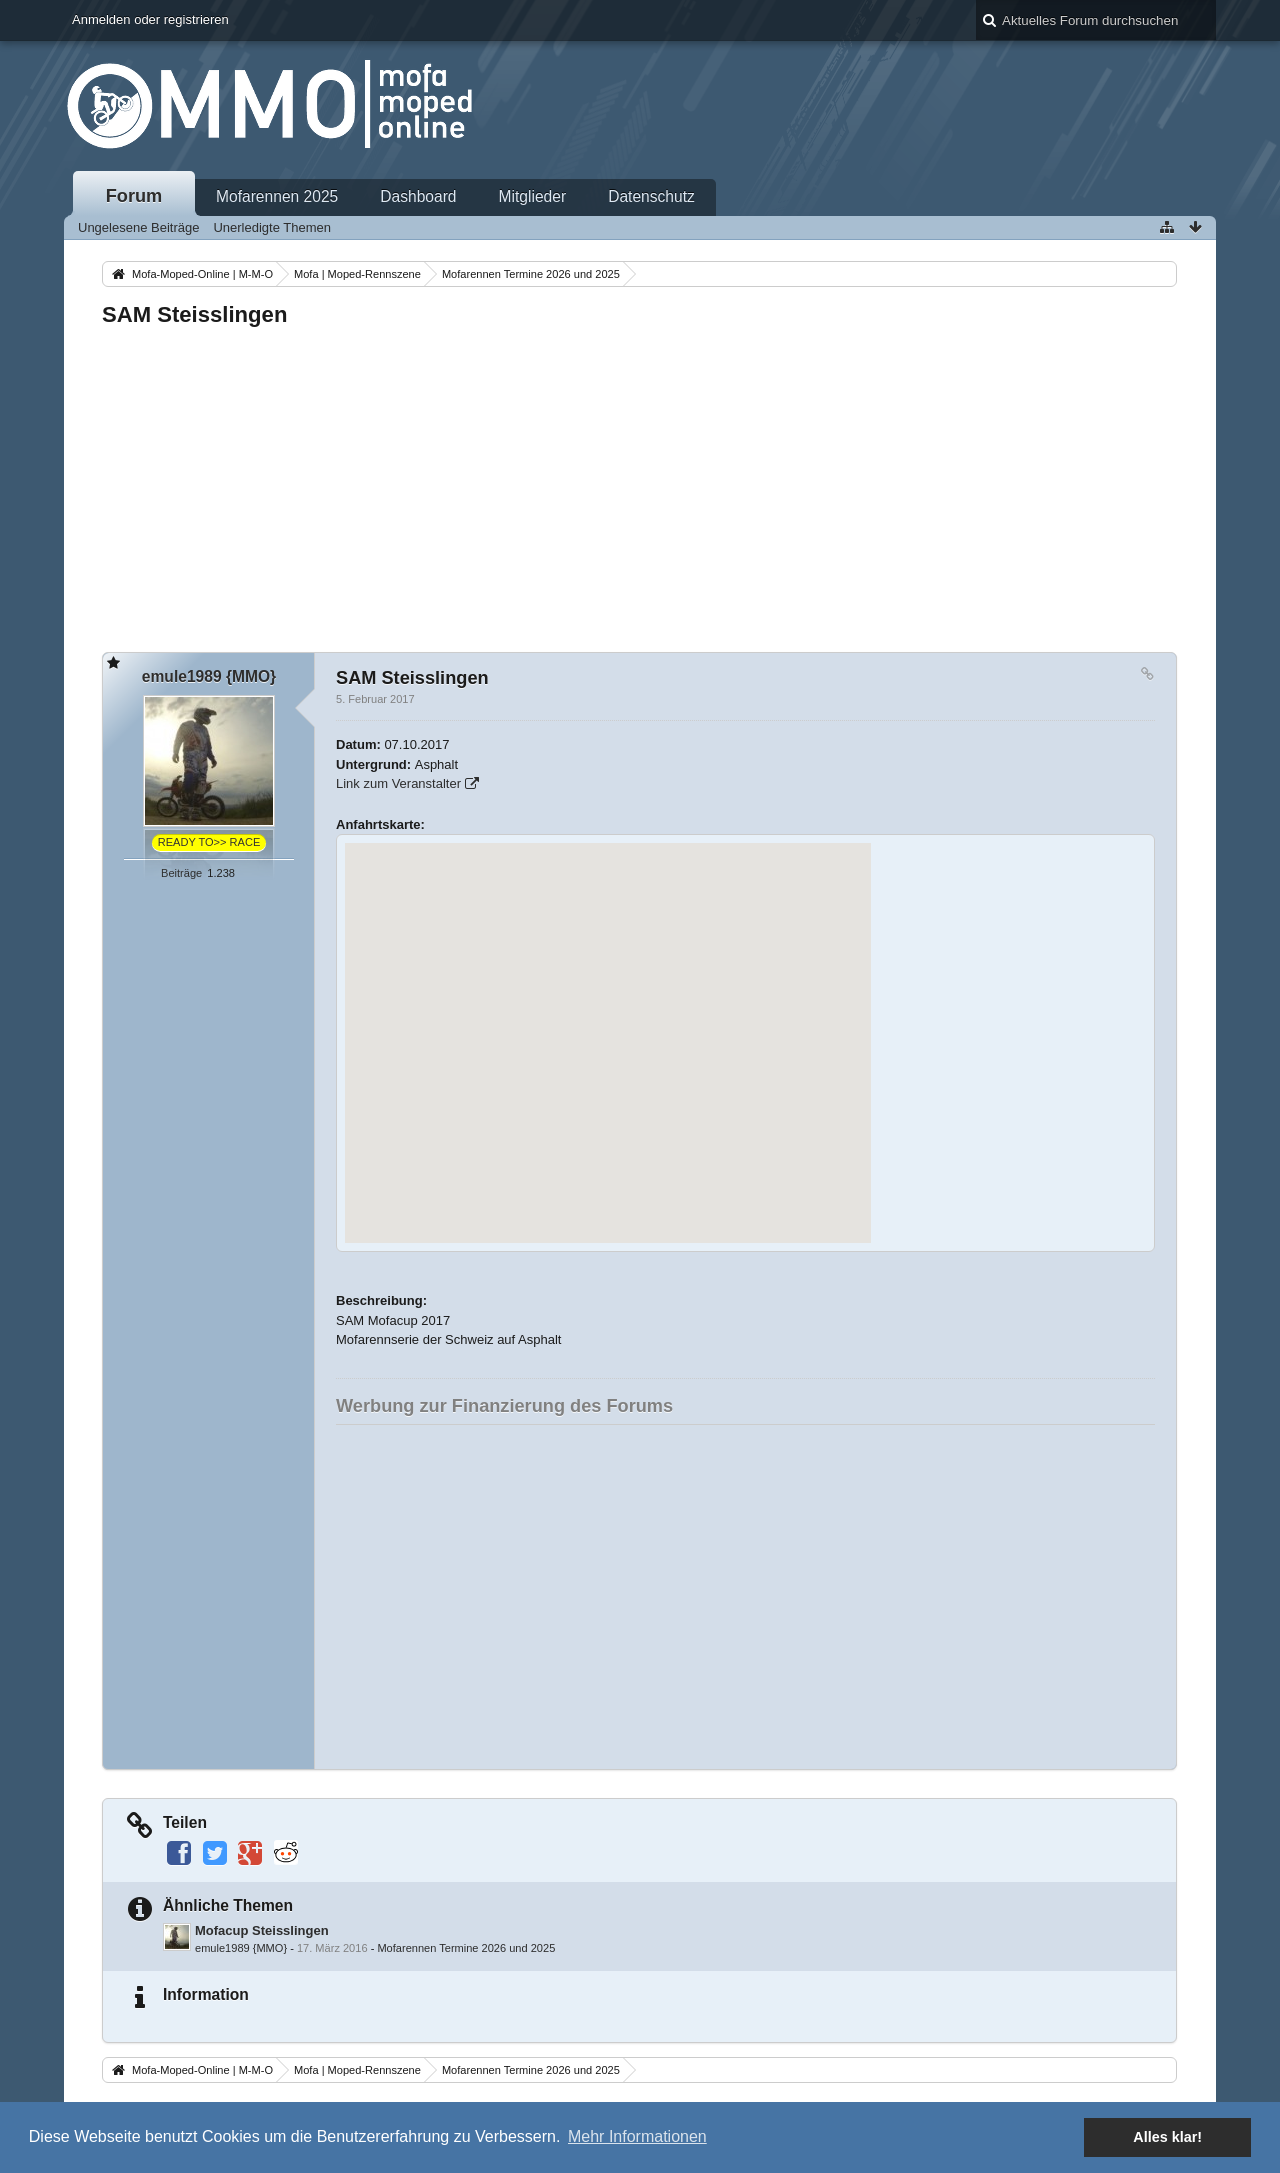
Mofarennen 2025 (277, 196)
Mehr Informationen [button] (637, 2136)
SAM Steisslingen (194, 314)
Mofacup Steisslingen (262, 1930)
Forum (134, 196)
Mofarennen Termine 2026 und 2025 (466, 1948)
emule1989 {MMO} (241, 1948)
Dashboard (418, 196)
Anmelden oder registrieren (150, 19)
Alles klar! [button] (1167, 2137)
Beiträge (181, 873)
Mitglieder (533, 196)
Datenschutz (651, 196)
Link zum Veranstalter (398, 783)
